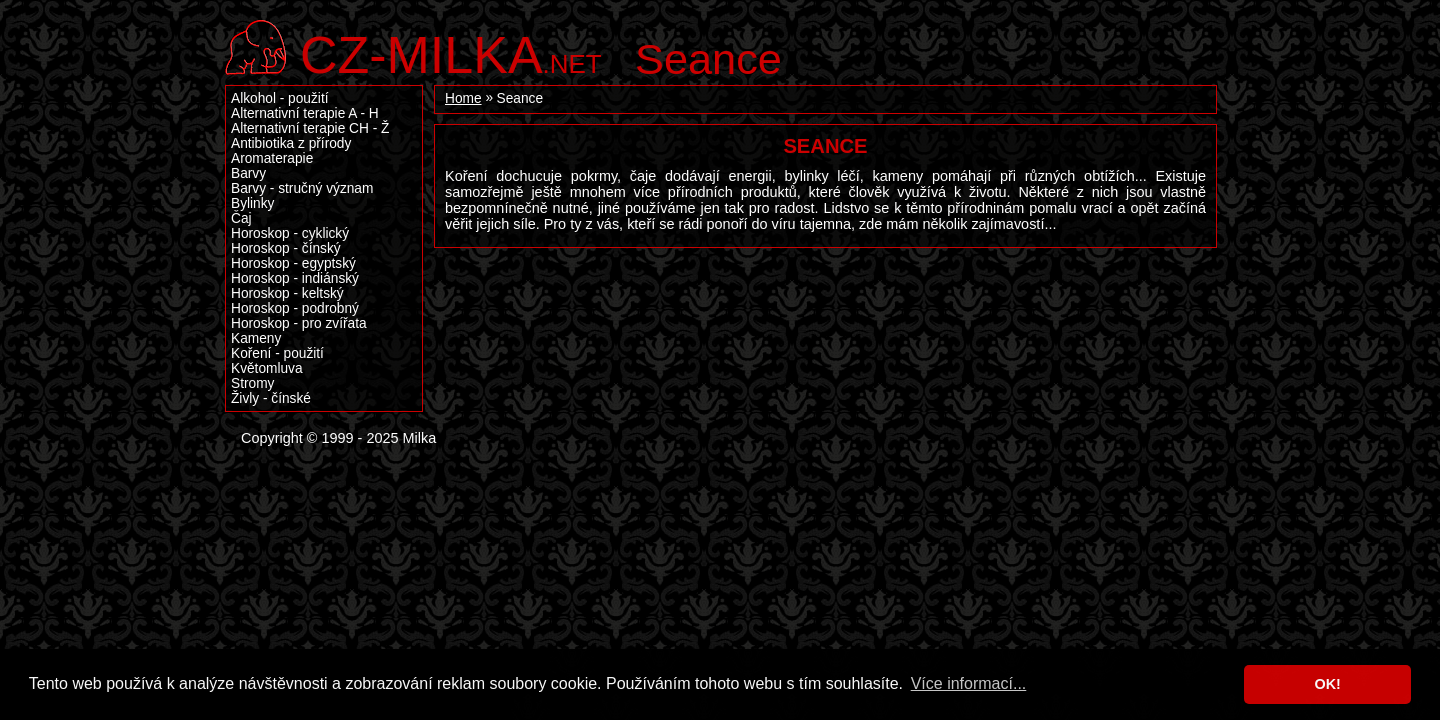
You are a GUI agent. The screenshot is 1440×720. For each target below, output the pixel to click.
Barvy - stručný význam (302, 188)
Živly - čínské (271, 398)
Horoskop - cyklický (290, 233)
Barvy (248, 173)
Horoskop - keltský (287, 293)
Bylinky (252, 203)
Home (463, 98)
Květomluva (267, 368)
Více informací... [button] (969, 683)
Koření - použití (277, 353)
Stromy (252, 383)
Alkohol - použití (280, 98)
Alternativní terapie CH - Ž (310, 128)
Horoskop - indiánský (295, 278)
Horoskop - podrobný (295, 308)
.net (451, 52)
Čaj (241, 218)
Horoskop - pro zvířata (299, 323)
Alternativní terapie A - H (305, 113)
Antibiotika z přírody (291, 143)
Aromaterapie (272, 158)
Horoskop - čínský (286, 248)
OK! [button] (1327, 684)
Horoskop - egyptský (293, 263)
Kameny (256, 338)
